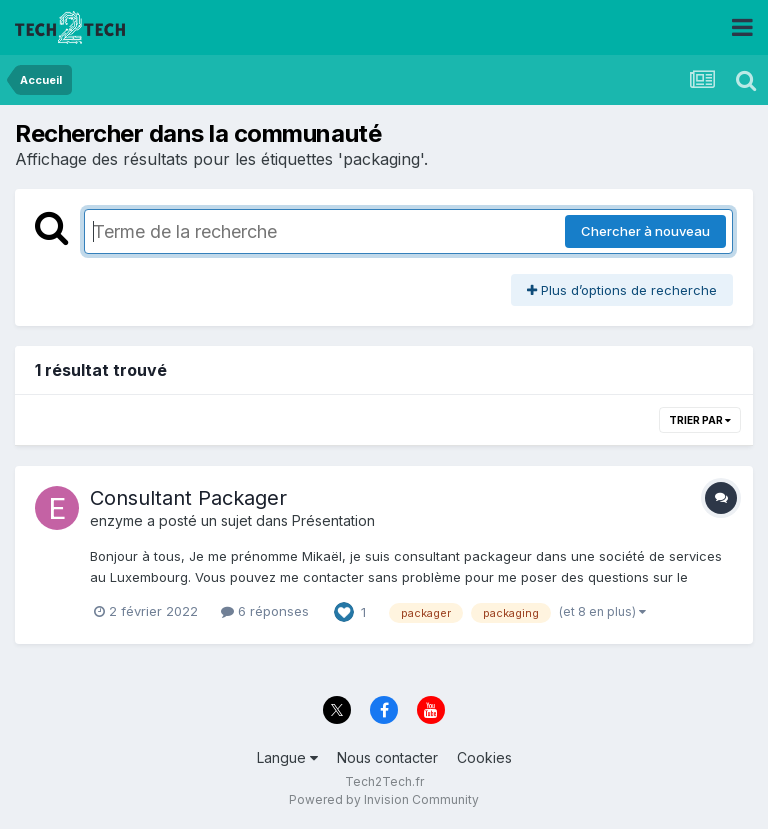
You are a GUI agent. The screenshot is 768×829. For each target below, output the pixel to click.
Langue (287, 757)
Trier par (700, 420)
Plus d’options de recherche (622, 290)
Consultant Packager (188, 498)
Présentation (333, 520)
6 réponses (265, 611)
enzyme (116, 520)
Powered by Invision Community (384, 799)
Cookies (484, 757)
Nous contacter (387, 757)
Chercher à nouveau (645, 231)
